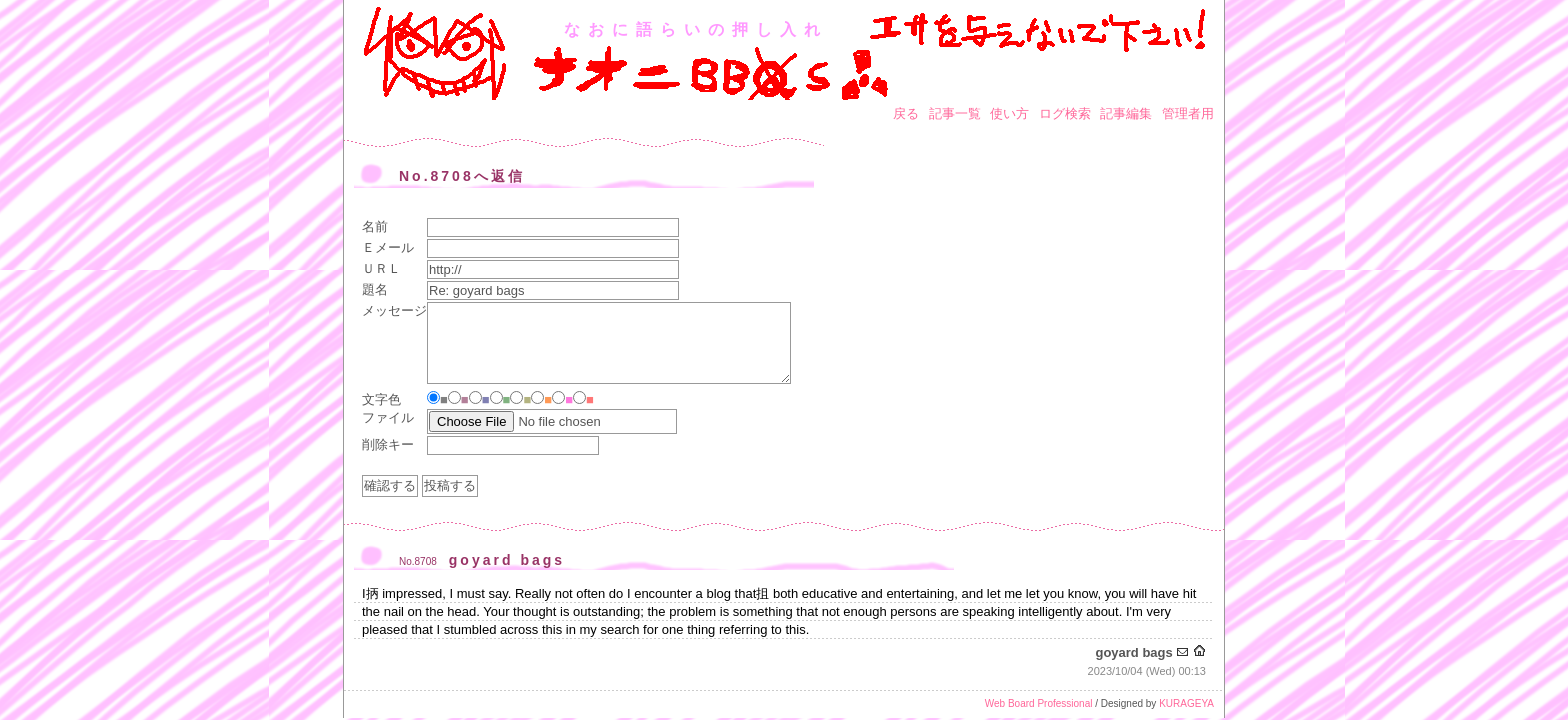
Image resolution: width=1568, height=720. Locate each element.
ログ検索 (1065, 113)
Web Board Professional (1039, 703)
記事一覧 (955, 113)
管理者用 (1188, 113)
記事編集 (1126, 113)
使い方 (1009, 113)
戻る (906, 113)
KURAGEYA (1186, 703)
